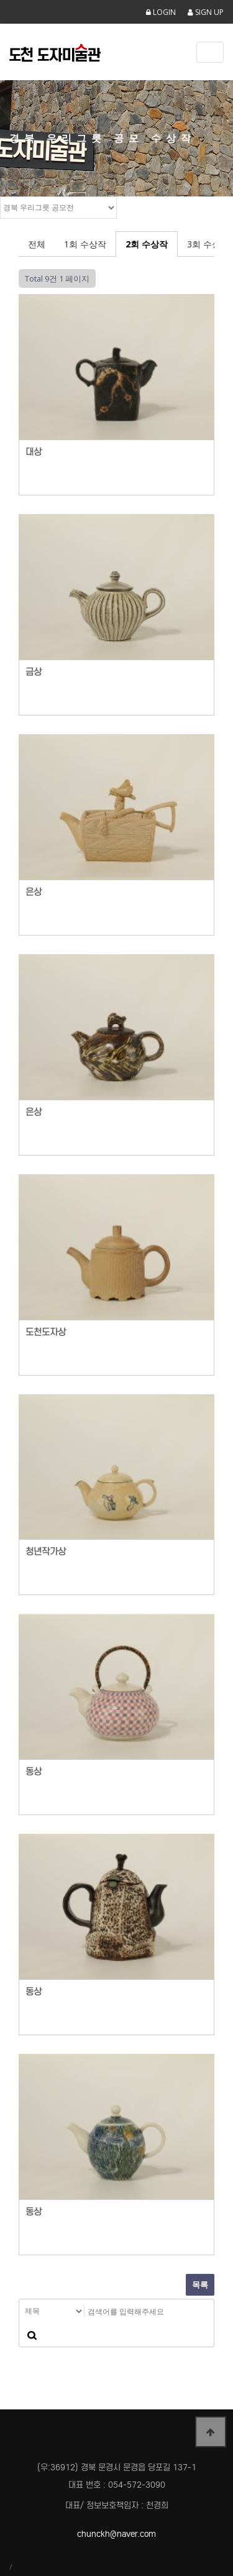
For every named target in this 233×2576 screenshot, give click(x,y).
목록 (200, 2284)
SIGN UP (206, 12)
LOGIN (161, 12)
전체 (36, 244)
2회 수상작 (147, 244)
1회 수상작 (85, 244)
